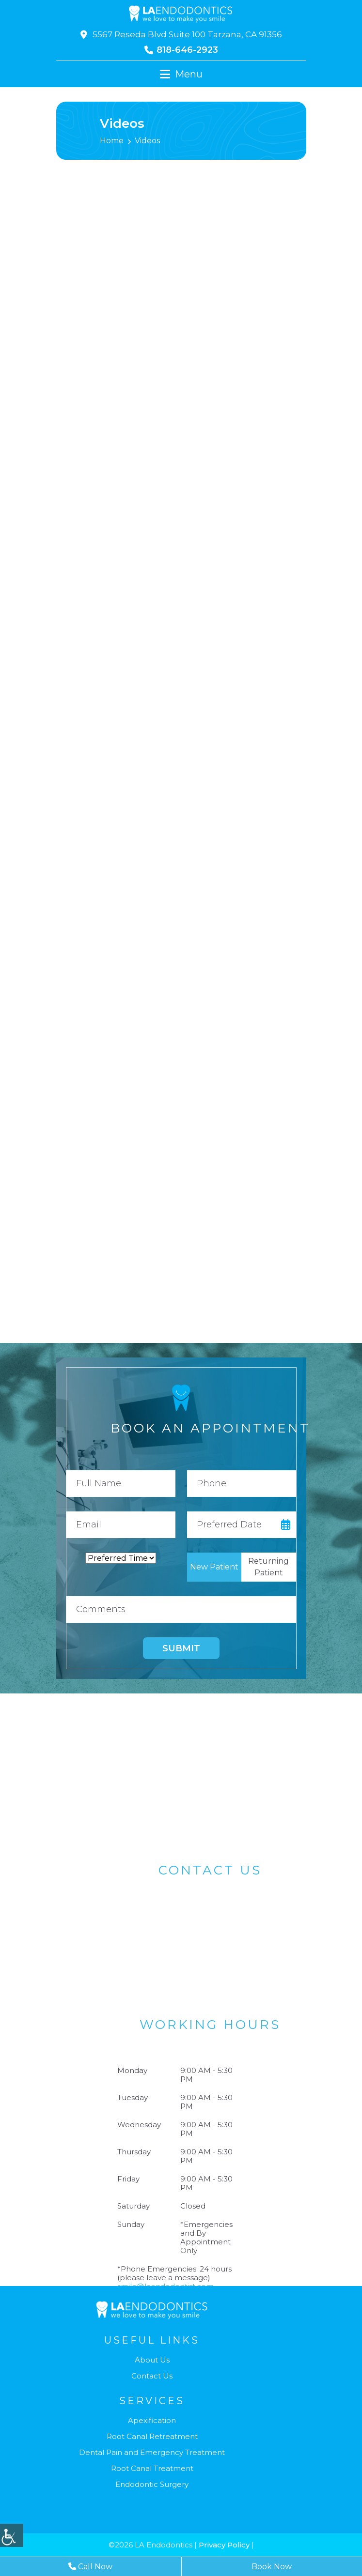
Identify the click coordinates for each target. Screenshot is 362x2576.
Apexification (152, 2420)
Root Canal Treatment (152, 2468)
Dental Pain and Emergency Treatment (152, 2452)
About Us (152, 2360)
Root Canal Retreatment (152, 2436)
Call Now (90, 2566)
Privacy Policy (224, 2544)
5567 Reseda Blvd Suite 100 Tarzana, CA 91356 (181, 34)
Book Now (272, 2566)
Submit (181, 1648)
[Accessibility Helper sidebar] (11, 2535)
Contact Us (152, 2376)
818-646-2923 (181, 50)
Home (112, 140)
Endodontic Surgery (152, 2484)
